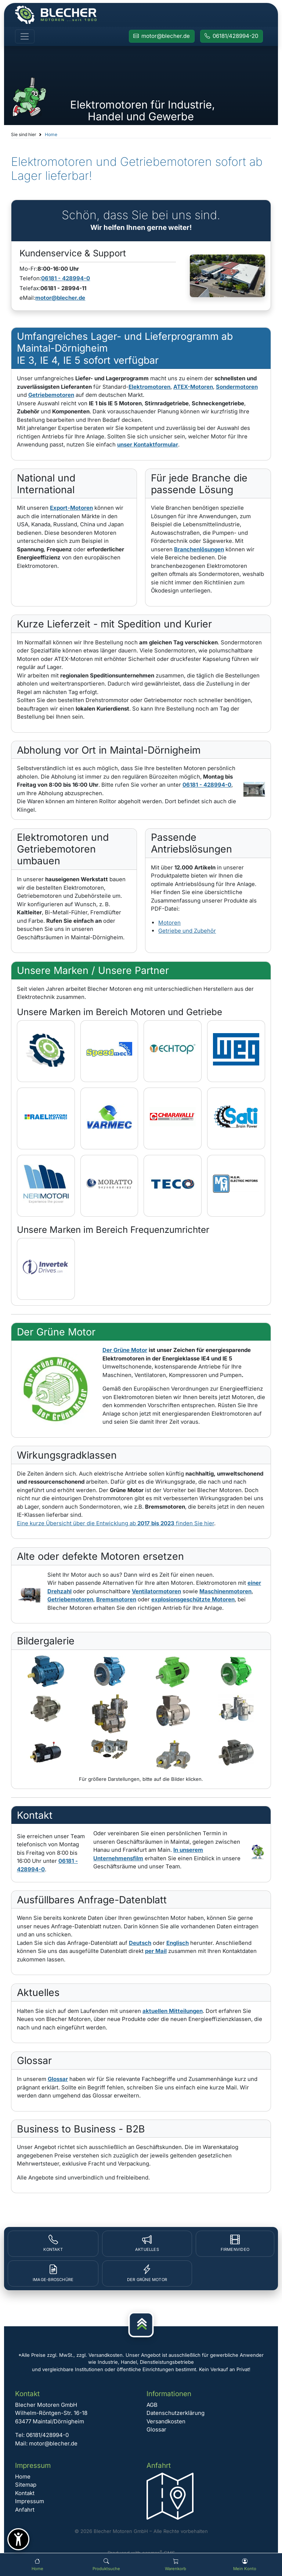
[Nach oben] (141, 2324)
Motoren (169, 922)
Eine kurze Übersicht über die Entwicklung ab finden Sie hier (115, 1523)
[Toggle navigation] (25, 36)
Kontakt (25, 2493)
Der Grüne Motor (124, 1349)
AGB (152, 2404)
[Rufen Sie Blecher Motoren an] (231, 36)
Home (51, 134)
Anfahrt (25, 2509)
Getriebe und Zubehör (187, 930)
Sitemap (25, 2484)
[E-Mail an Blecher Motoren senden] (162, 36)
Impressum (29, 2501)
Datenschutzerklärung (176, 2412)
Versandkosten (166, 2421)
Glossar (156, 2429)
